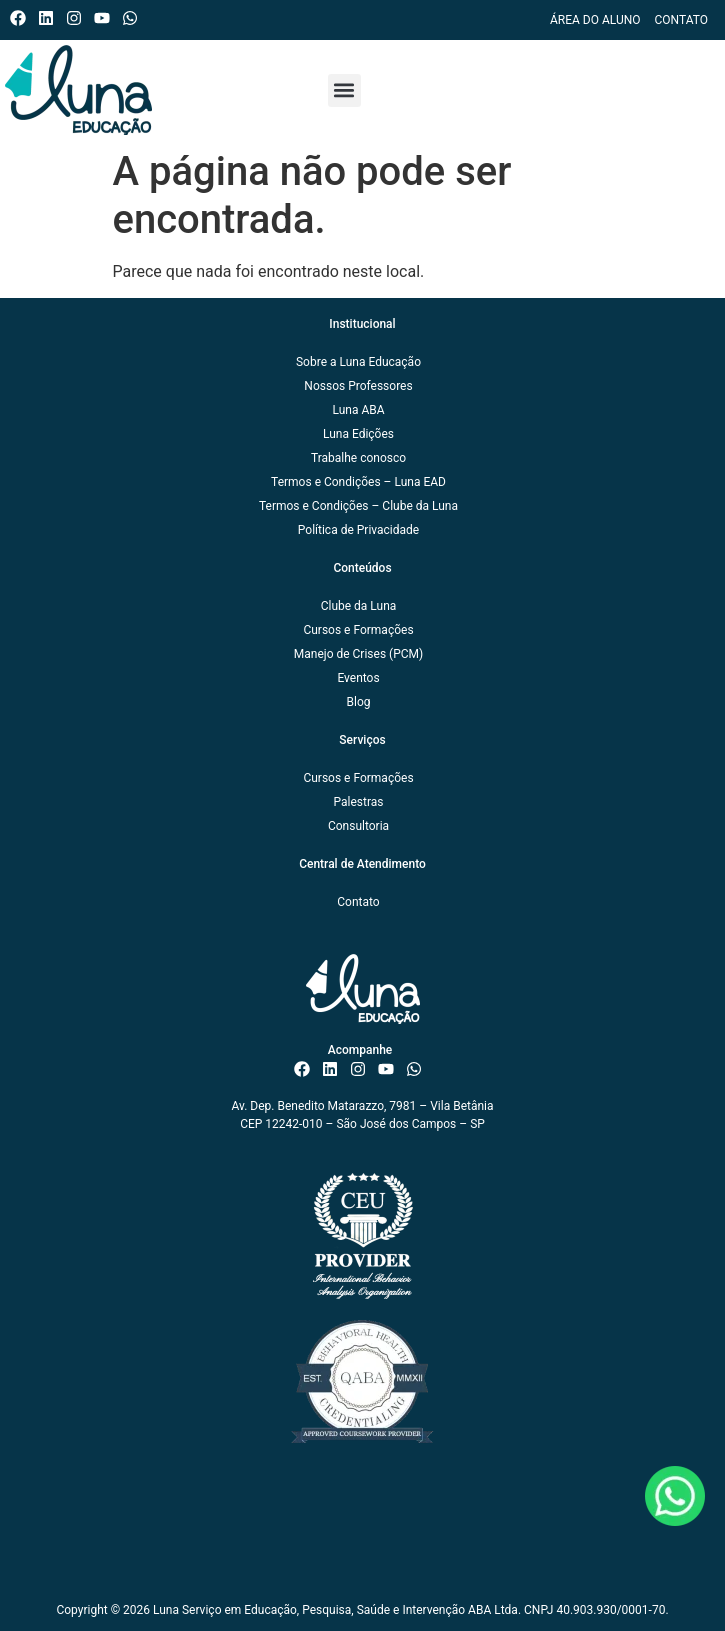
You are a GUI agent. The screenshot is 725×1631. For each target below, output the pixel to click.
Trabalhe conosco (358, 458)
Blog (359, 702)
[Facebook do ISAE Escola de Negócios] (22, 18)
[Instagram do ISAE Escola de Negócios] (78, 18)
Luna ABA (358, 410)
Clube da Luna (359, 606)
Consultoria (358, 826)
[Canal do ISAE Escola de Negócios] (106, 18)
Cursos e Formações (358, 630)
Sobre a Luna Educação (358, 362)
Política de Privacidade (358, 530)
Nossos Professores (358, 386)
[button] (344, 90)
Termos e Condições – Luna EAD (358, 482)
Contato (681, 20)
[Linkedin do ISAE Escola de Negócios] (50, 18)
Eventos (358, 678)
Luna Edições (358, 434)
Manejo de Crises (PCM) (358, 654)
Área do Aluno (595, 20)
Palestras (358, 802)
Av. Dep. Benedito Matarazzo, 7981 (323, 1106)
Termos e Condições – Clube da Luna (358, 506)
